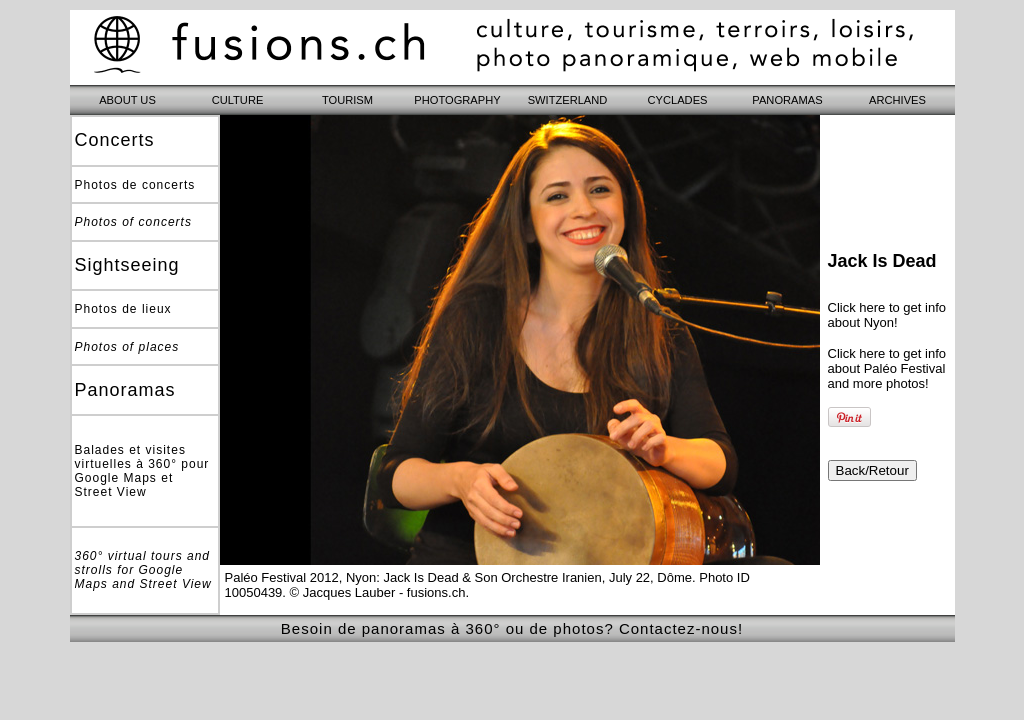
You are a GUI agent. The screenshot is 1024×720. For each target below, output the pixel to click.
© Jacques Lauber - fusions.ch (378, 592)
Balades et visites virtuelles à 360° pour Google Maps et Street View (142, 471)
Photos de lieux (123, 309)
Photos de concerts (135, 185)
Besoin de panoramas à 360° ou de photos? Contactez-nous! (512, 628)
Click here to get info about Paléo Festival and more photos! (887, 368)
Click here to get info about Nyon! (887, 315)
